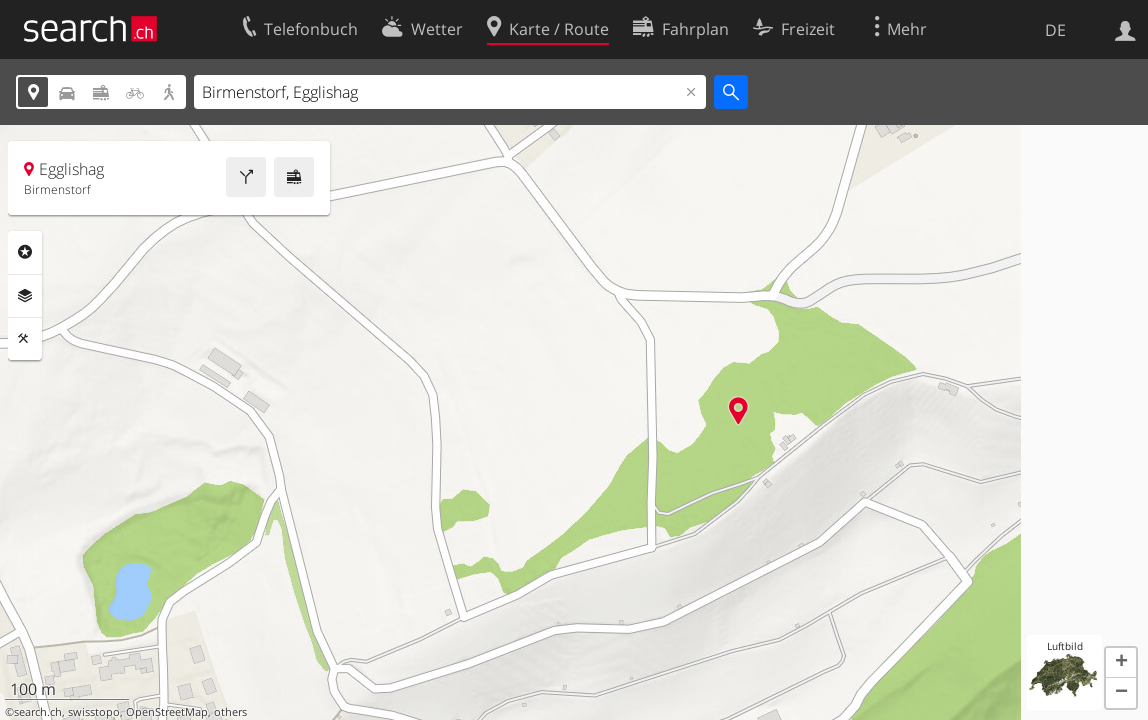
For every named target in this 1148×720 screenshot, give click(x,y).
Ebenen (25, 296)
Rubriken (25, 252)
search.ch (38, 712)
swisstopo (94, 712)
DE (1055, 30)
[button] (1121, 663)
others (230, 712)
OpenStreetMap (167, 712)
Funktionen (25, 339)
